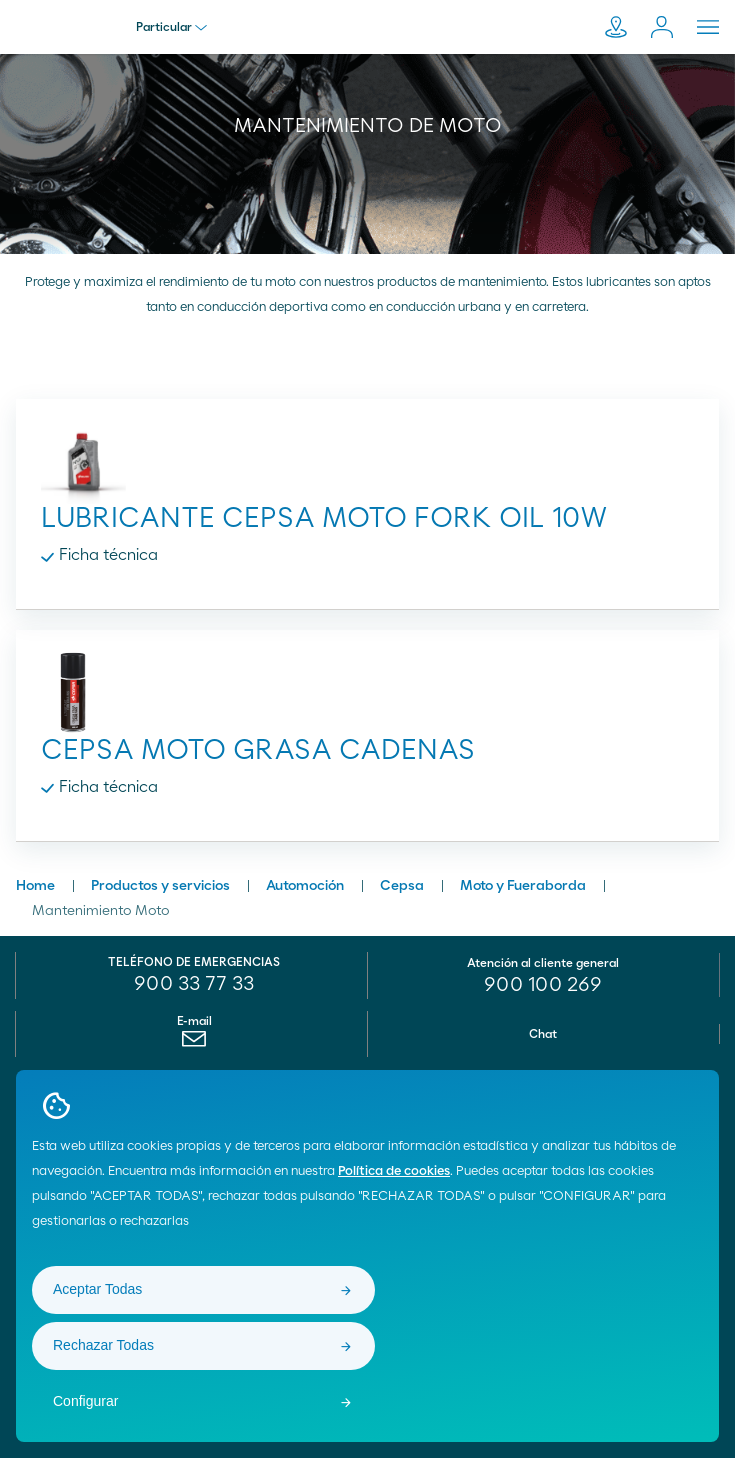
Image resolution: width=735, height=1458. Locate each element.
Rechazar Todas (103, 1345)
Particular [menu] (171, 27)
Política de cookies (394, 1171)
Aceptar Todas (97, 1289)
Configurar (85, 1401)
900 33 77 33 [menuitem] (194, 984)
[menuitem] (194, 1044)
